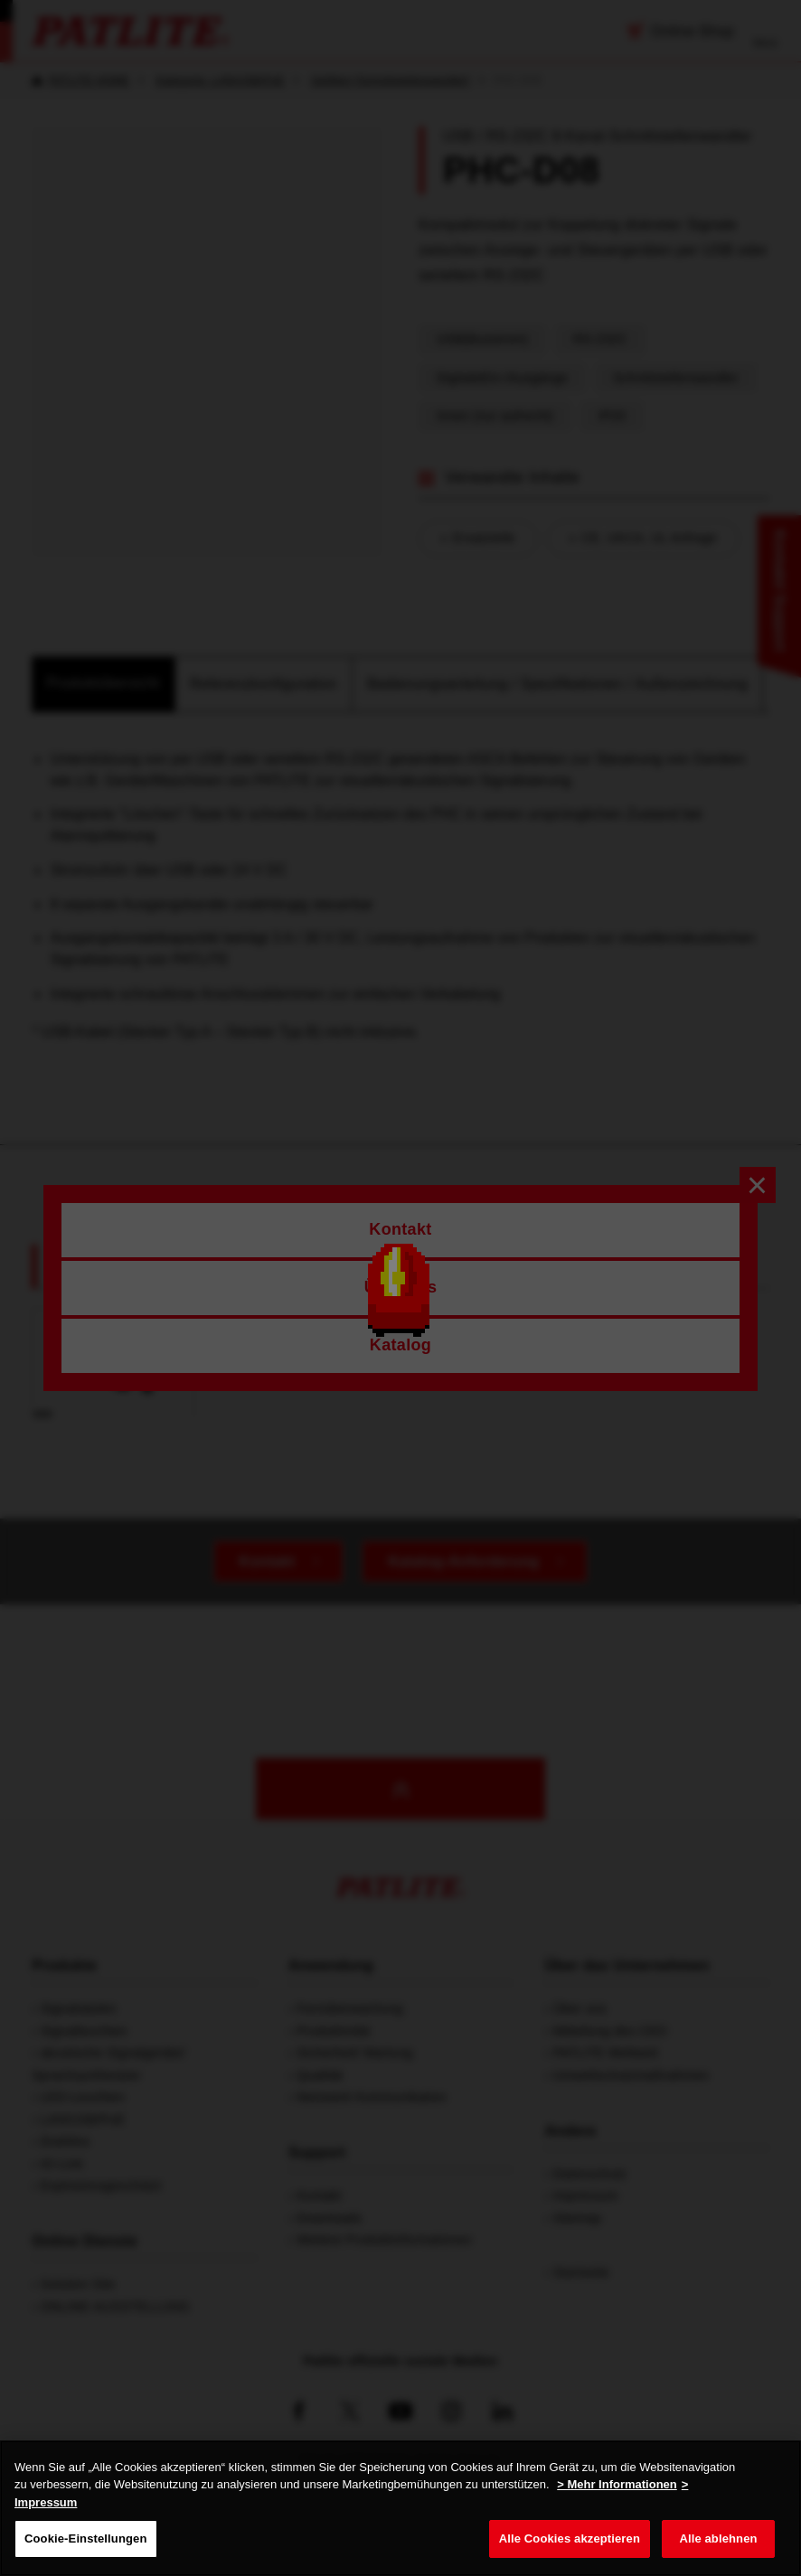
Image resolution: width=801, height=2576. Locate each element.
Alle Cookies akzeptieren (569, 2538)
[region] (400, 2508)
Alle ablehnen (718, 2538)
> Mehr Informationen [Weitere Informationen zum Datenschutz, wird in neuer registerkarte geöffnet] (617, 2484)
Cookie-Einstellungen (85, 2538)
